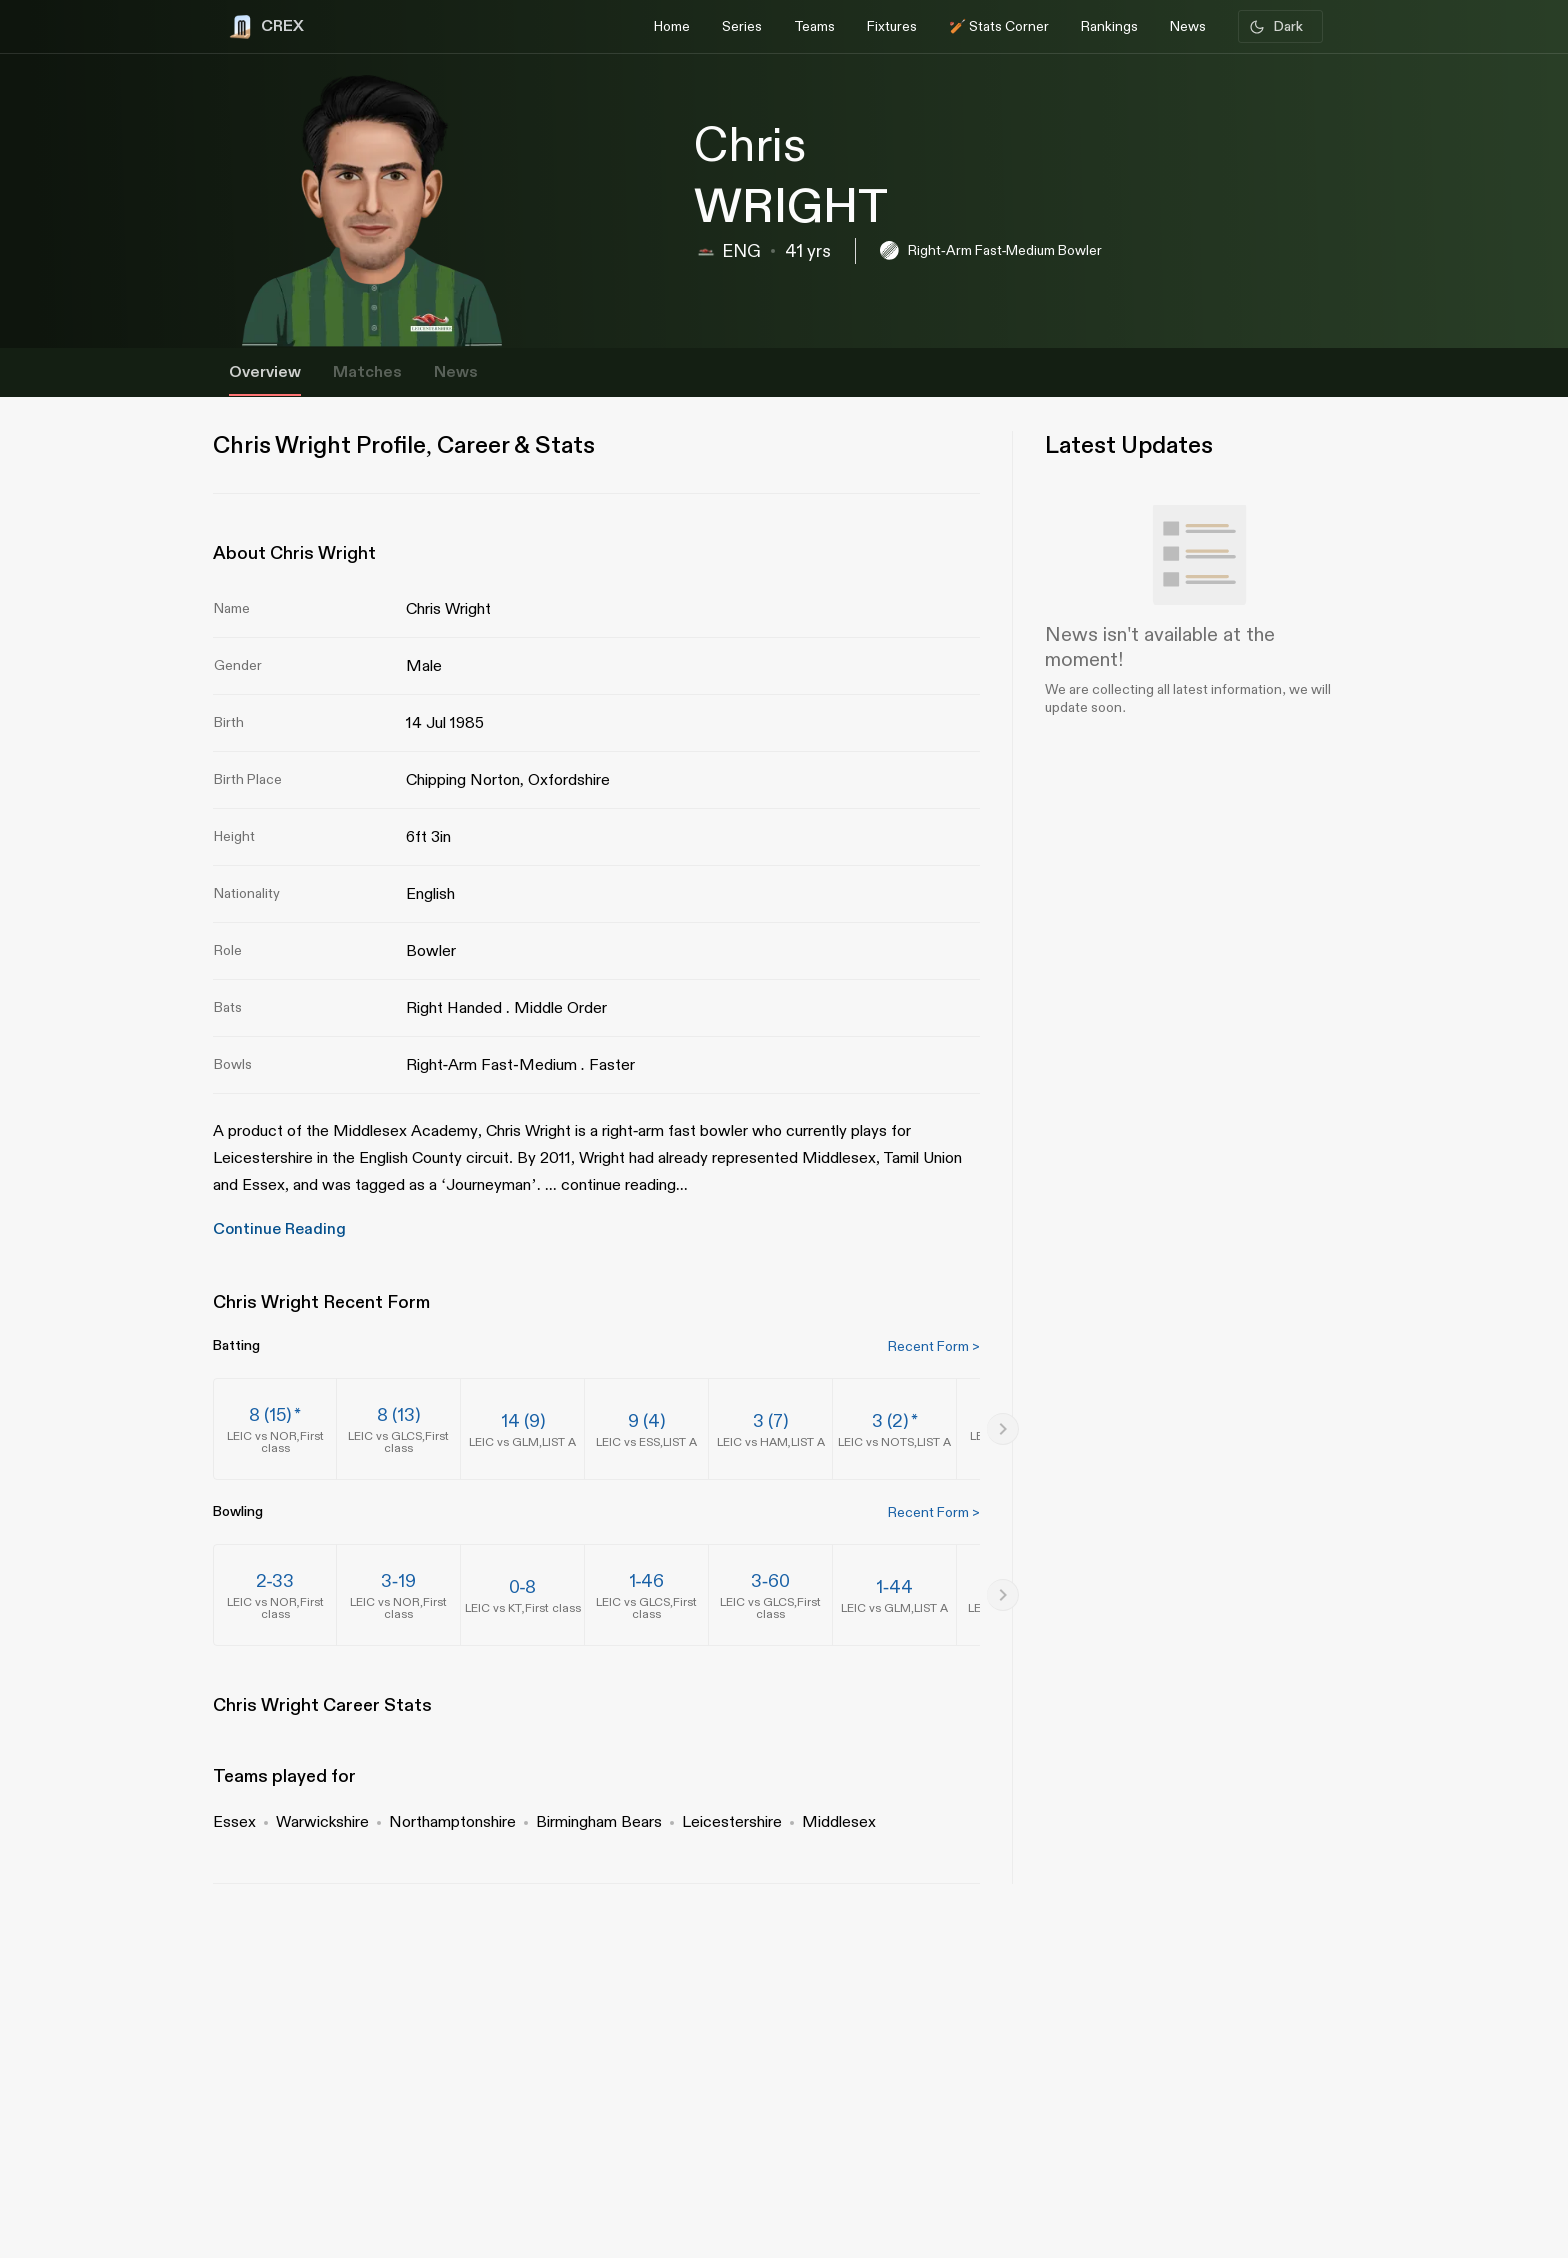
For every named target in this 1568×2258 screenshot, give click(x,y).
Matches (367, 372)
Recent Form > (934, 1346)
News (456, 372)
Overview (265, 372)
